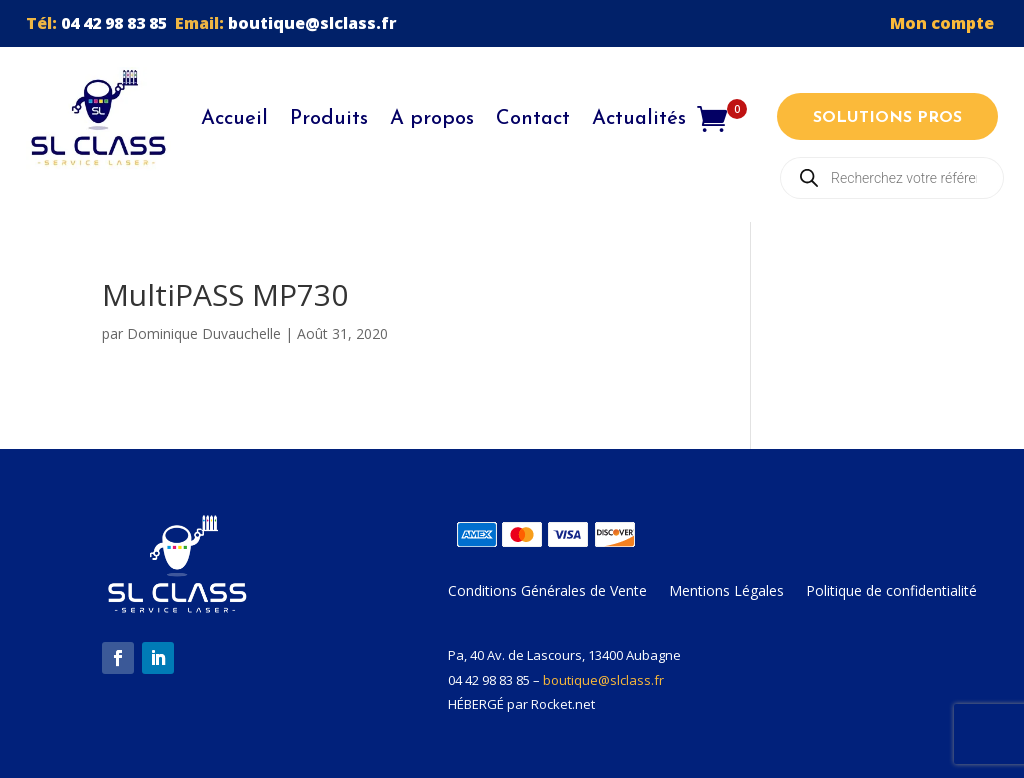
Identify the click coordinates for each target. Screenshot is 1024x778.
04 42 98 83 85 (114, 23)
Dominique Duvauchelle (204, 333)
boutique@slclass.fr (312, 23)
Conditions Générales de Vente (547, 592)
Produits (329, 119)
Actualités (639, 119)
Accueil (234, 119)
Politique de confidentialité (891, 592)
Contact (533, 119)
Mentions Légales (726, 592)
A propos (432, 119)
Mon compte (944, 23)
